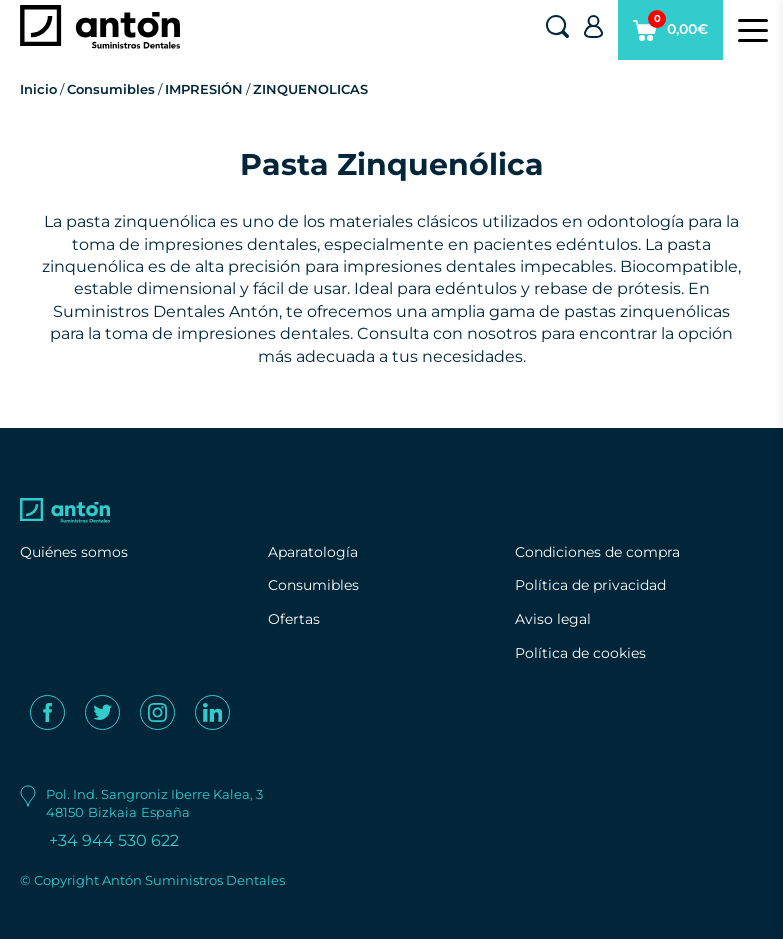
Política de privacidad (590, 585)
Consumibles (111, 89)
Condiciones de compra (597, 552)
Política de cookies (580, 653)
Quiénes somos (74, 552)
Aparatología (313, 552)
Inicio (38, 89)
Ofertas (294, 619)
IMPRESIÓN (204, 89)
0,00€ (670, 35)
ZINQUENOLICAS (310, 89)
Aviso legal (553, 619)
